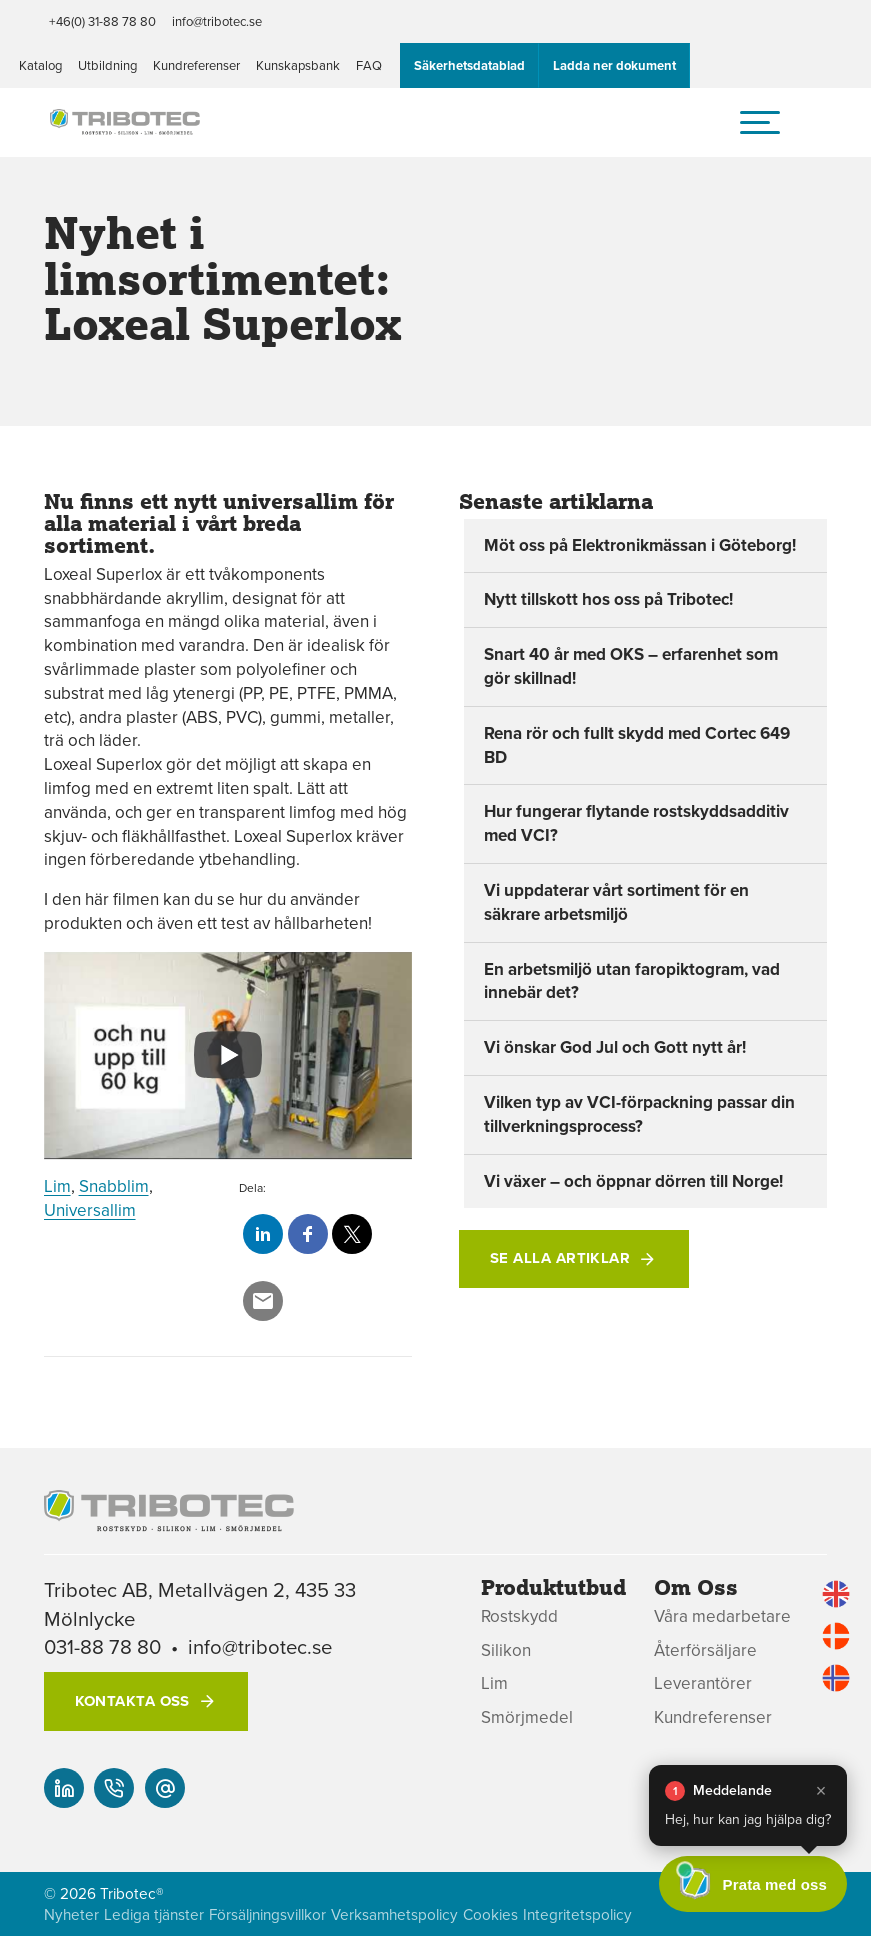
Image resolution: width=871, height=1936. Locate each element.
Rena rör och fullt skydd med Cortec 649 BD (637, 745)
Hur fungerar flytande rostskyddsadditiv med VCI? (636, 823)
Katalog (40, 65)
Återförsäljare (705, 1650)
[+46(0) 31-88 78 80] (114, 1788)
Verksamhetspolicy (394, 1914)
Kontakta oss (132, 1701)
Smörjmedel (527, 1717)
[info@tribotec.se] (165, 1788)
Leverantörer (703, 1683)
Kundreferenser (196, 65)
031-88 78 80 (102, 1646)
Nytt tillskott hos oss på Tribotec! (608, 599)
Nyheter (71, 1914)
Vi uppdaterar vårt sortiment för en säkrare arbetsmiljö (616, 902)
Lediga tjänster (154, 1914)
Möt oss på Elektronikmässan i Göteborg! (640, 545)
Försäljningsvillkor (267, 1914)
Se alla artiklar (560, 1258)
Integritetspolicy (577, 1914)
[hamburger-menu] (760, 122)
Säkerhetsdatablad (469, 65)
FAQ (369, 65)
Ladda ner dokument (614, 65)
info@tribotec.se (217, 21)
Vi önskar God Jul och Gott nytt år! (615, 1047)
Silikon (506, 1650)
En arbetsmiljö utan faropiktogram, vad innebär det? (632, 981)
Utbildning (107, 65)
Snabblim (114, 1186)
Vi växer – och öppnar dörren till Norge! (633, 1181)
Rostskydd (519, 1616)
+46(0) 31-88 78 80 (102, 21)
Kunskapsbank (298, 65)
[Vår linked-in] (64, 1788)
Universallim (90, 1210)
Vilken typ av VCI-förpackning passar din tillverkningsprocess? (639, 1114)
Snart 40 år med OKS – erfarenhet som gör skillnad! (631, 666)
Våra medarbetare (722, 1616)
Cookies (490, 1914)
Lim (57, 1186)
